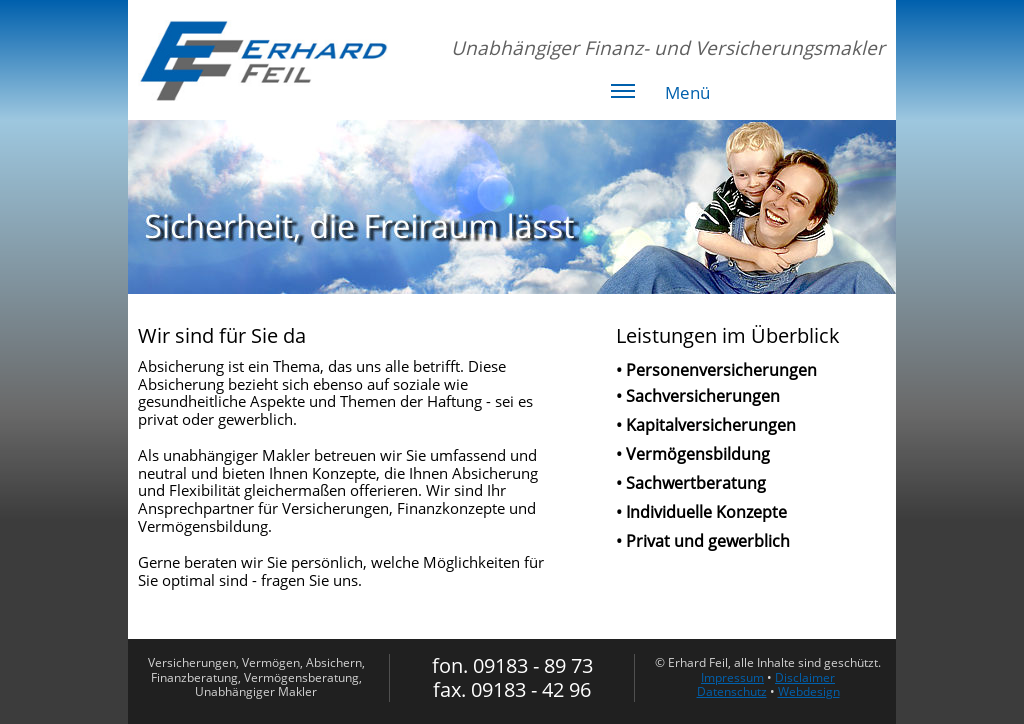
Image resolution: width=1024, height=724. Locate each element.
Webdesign (809, 691)
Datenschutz (732, 691)
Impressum (732, 677)
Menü (660, 95)
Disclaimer (805, 677)
